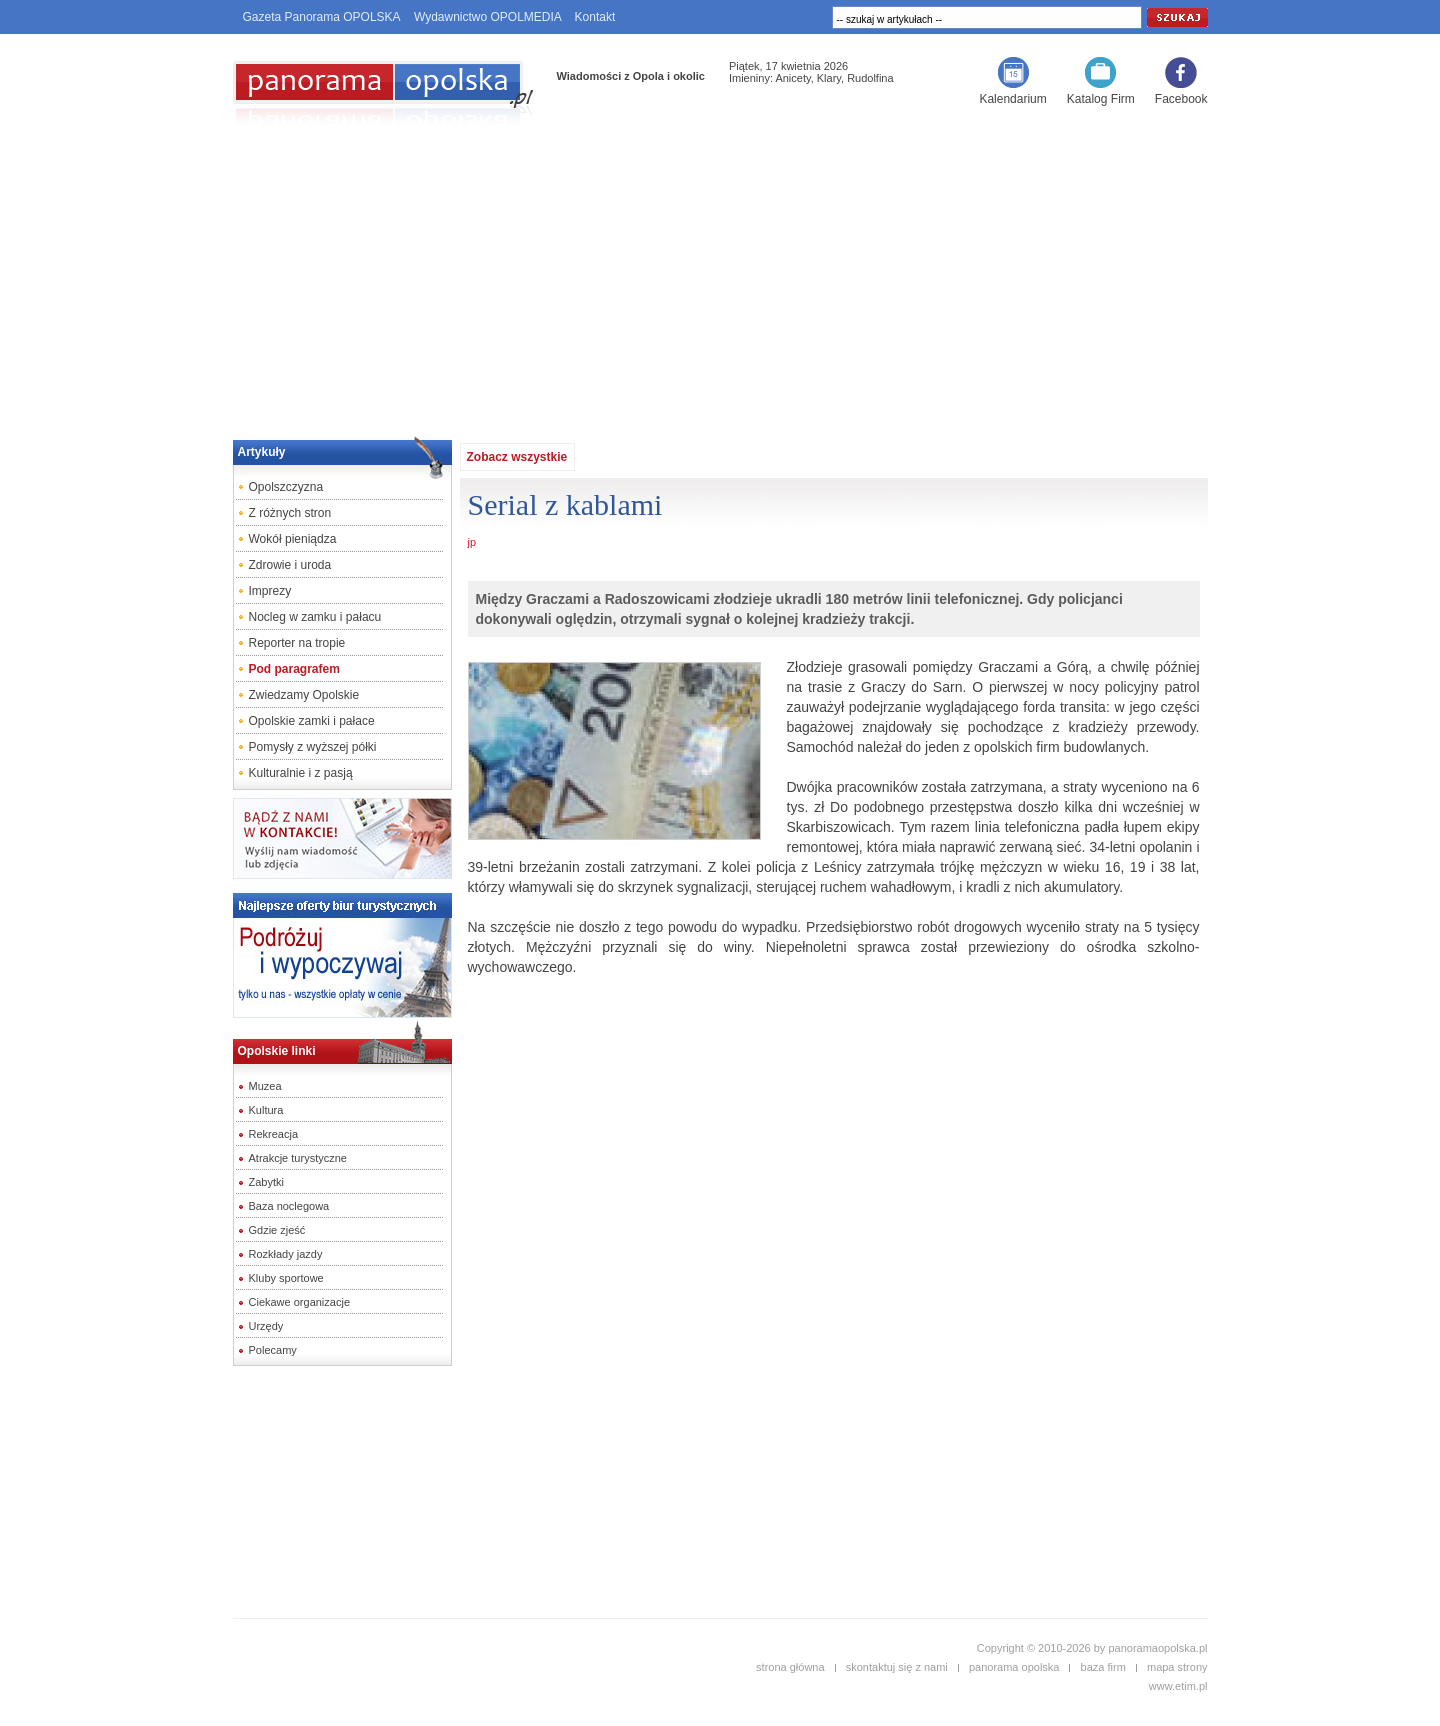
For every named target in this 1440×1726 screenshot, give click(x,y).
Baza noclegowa (289, 1206)
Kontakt (595, 17)
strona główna (790, 1667)
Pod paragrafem (294, 669)
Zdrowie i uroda (290, 565)
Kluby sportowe (286, 1278)
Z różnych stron (290, 513)
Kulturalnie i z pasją (301, 773)
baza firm (1103, 1667)
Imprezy (270, 591)
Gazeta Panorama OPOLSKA (322, 17)
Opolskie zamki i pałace (312, 721)
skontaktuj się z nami (897, 1667)
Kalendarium (1012, 99)
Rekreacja (274, 1134)
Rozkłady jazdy (286, 1254)
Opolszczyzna (286, 487)
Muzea (265, 1086)
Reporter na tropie (297, 643)
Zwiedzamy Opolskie (304, 695)
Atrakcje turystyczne (298, 1158)
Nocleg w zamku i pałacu (315, 617)
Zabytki (266, 1182)
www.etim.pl (1178, 1686)
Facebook (1181, 99)
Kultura (266, 1110)
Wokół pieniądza (293, 539)
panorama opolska (1014, 1667)
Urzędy (266, 1326)
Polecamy (273, 1350)
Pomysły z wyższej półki (313, 747)
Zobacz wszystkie (517, 457)
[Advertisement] (720, 276)
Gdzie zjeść (277, 1230)
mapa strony (1177, 1667)
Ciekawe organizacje (300, 1302)
